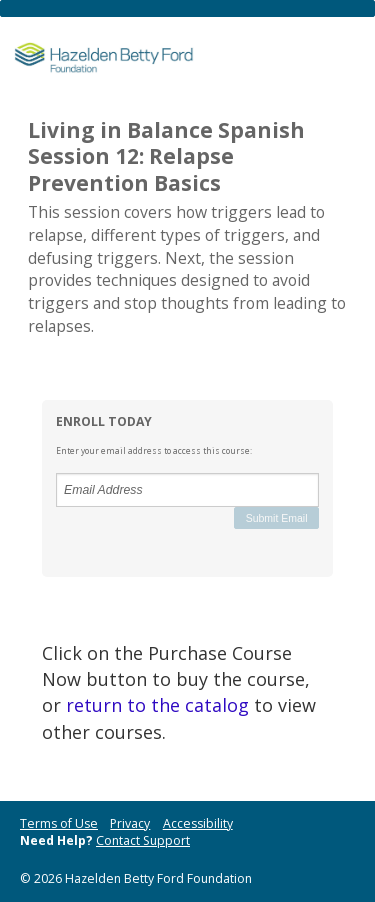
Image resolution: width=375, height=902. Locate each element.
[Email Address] (187, 490)
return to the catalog (157, 705)
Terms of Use (59, 823)
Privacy (130, 823)
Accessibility (198, 823)
